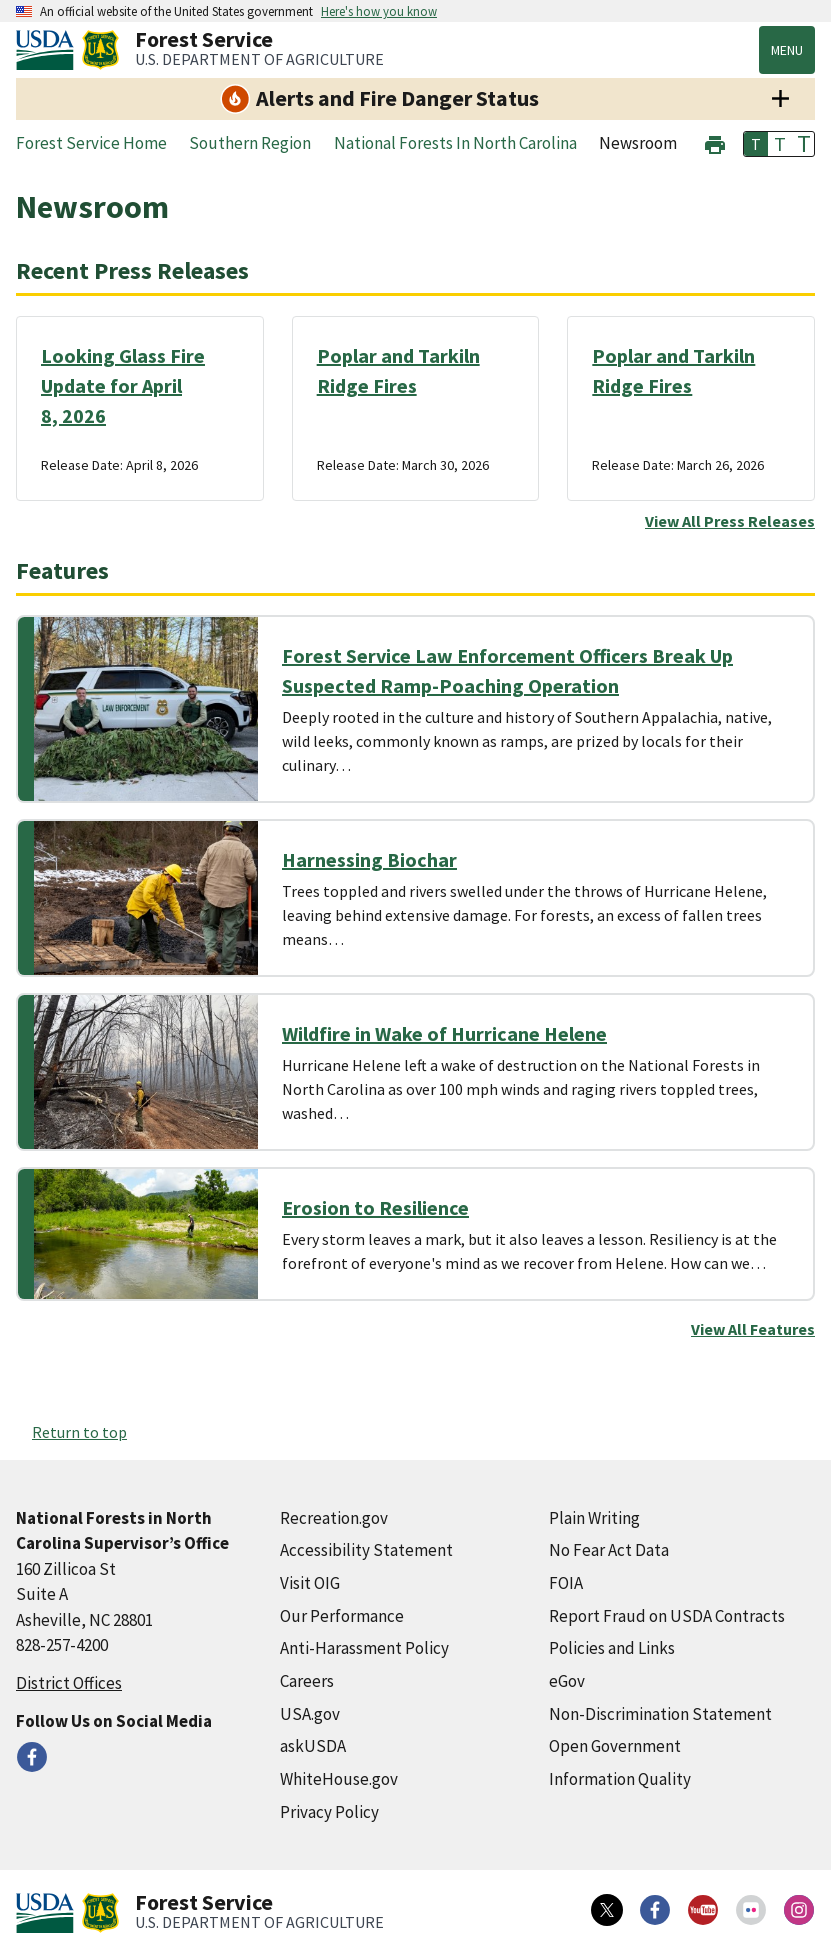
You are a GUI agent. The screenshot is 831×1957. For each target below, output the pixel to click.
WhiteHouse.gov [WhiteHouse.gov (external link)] (339, 1779)
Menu (787, 50)
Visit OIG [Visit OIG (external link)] (310, 1583)
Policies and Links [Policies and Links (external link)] (612, 1648)
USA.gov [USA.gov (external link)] (310, 1714)
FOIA (566, 1583)
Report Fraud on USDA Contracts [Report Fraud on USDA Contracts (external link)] (667, 1616)
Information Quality (620, 1779)
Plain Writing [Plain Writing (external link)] (594, 1518)
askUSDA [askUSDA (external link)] (313, 1746)
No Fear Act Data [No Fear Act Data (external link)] (609, 1550)
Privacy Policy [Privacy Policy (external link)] (329, 1812)
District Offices (69, 1683)
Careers (307, 1681)
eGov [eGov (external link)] (567, 1681)
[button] (715, 142)
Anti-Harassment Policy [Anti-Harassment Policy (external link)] (364, 1648)
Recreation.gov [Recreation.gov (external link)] (334, 1518)
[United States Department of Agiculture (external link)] (49, 50)
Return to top (79, 1432)
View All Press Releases (730, 521)
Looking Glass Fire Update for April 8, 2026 (123, 385)
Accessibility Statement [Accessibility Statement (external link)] (366, 1550)
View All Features (753, 1329)
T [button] (756, 144)
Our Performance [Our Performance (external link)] (342, 1616)
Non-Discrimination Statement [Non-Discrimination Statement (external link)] (660, 1714)
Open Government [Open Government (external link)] (615, 1746)
